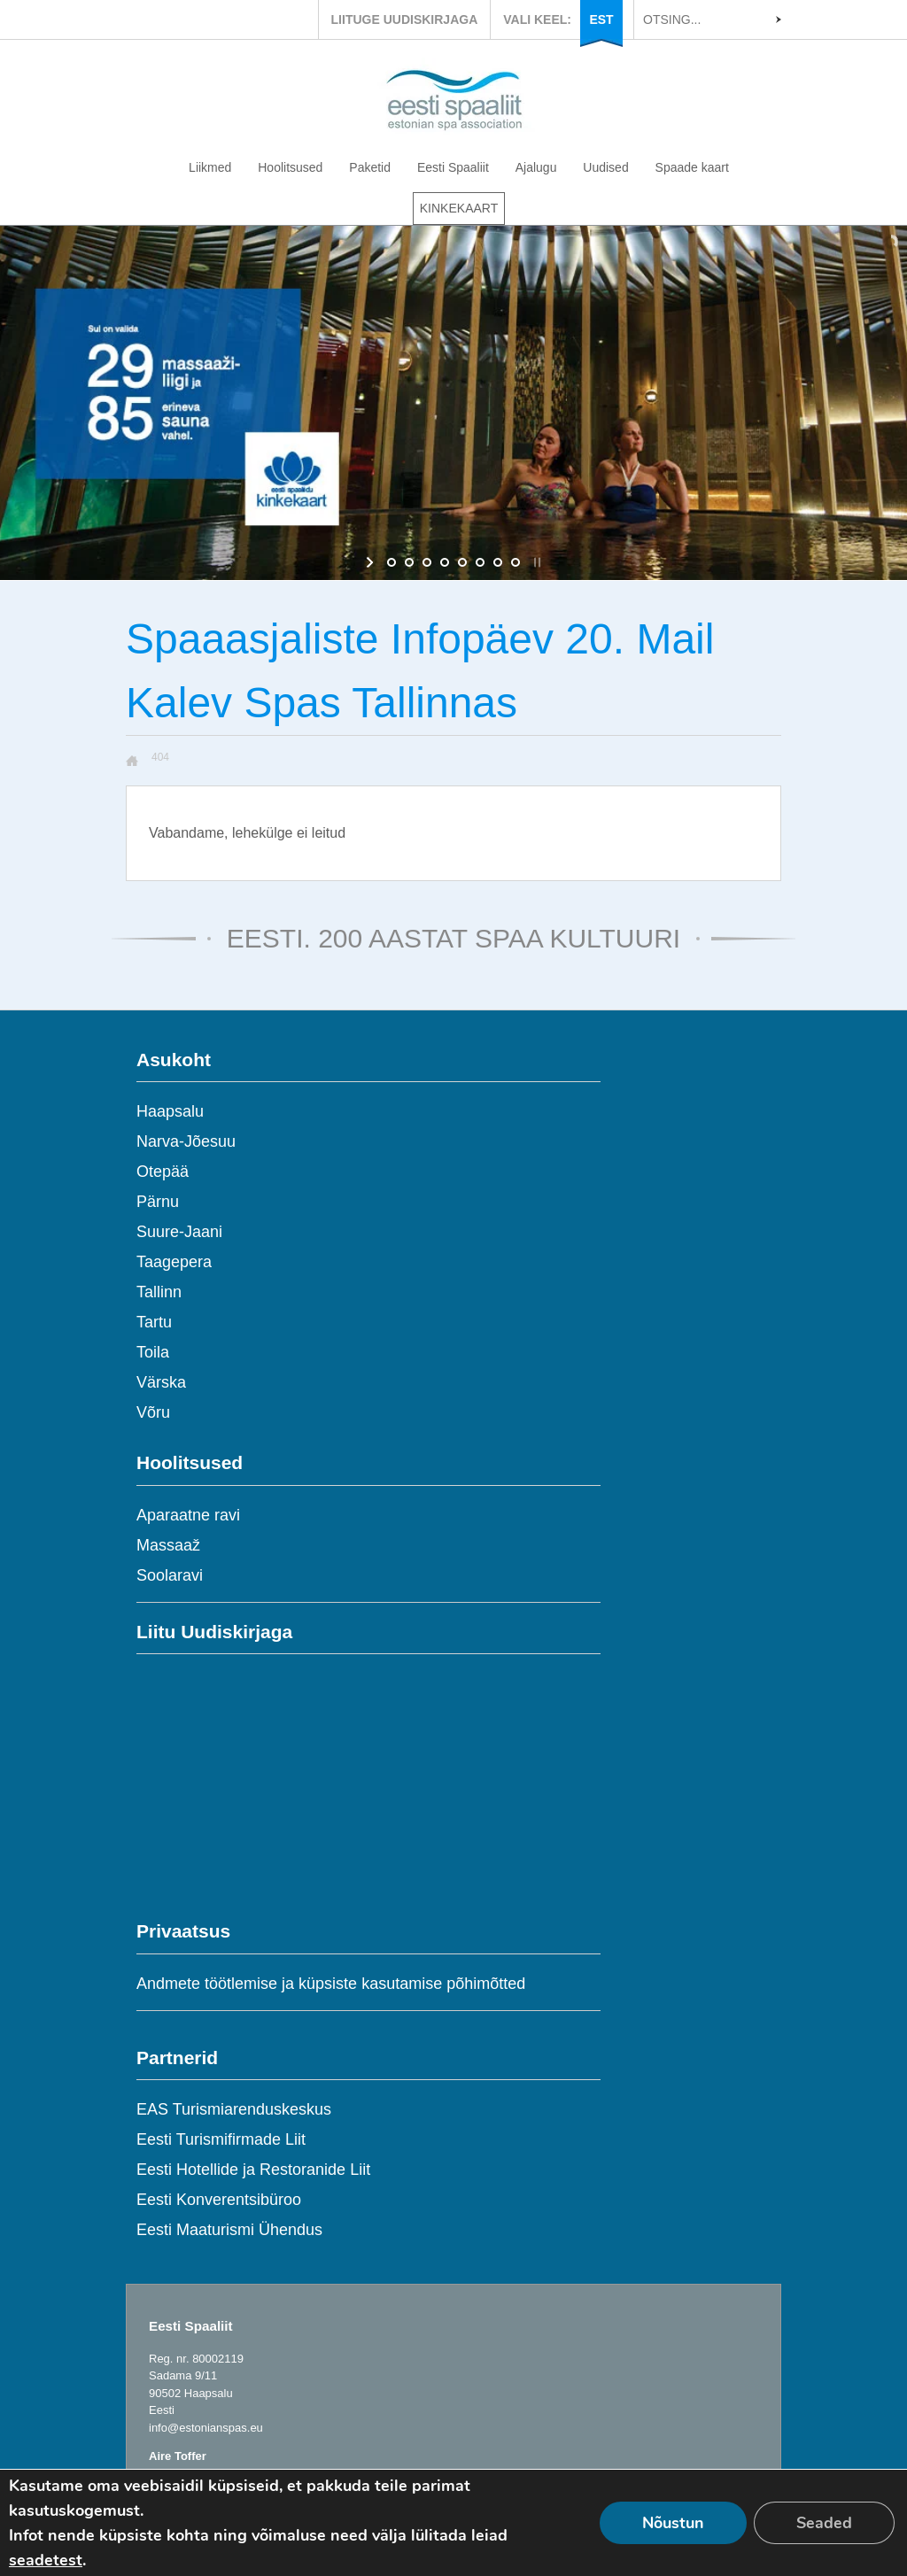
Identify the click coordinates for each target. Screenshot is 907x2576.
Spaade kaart (692, 167)
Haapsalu (170, 1111)
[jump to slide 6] (480, 562)
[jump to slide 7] (498, 562)
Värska (161, 1382)
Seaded (824, 2522)
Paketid (370, 167)
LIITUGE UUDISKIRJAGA (404, 19)
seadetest (45, 2560)
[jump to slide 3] (427, 562)
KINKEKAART (459, 208)
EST (601, 19)
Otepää (162, 1171)
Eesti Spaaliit (453, 167)
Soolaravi (169, 1575)
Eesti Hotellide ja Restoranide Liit (253, 2169)
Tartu (154, 1322)
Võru (153, 1412)
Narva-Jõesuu (186, 1141)
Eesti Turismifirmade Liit (221, 2139)
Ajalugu (536, 167)
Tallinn (159, 1292)
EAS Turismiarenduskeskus (233, 2109)
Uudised (605, 167)
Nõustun (673, 2522)
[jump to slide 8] (515, 562)
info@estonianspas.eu (206, 2427)
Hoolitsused (290, 167)
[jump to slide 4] (445, 562)
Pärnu (157, 1202)
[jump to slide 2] (409, 562)
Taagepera (174, 1262)
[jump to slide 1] (391, 562)
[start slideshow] (371, 562)
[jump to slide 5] (462, 562)
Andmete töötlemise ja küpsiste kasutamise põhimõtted (330, 1983)
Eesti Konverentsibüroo (218, 2200)
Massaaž (168, 1545)
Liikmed (210, 167)
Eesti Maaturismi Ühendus (229, 2230)
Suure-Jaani (179, 1232)
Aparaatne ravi (188, 1515)
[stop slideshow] (535, 562)
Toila (152, 1352)
